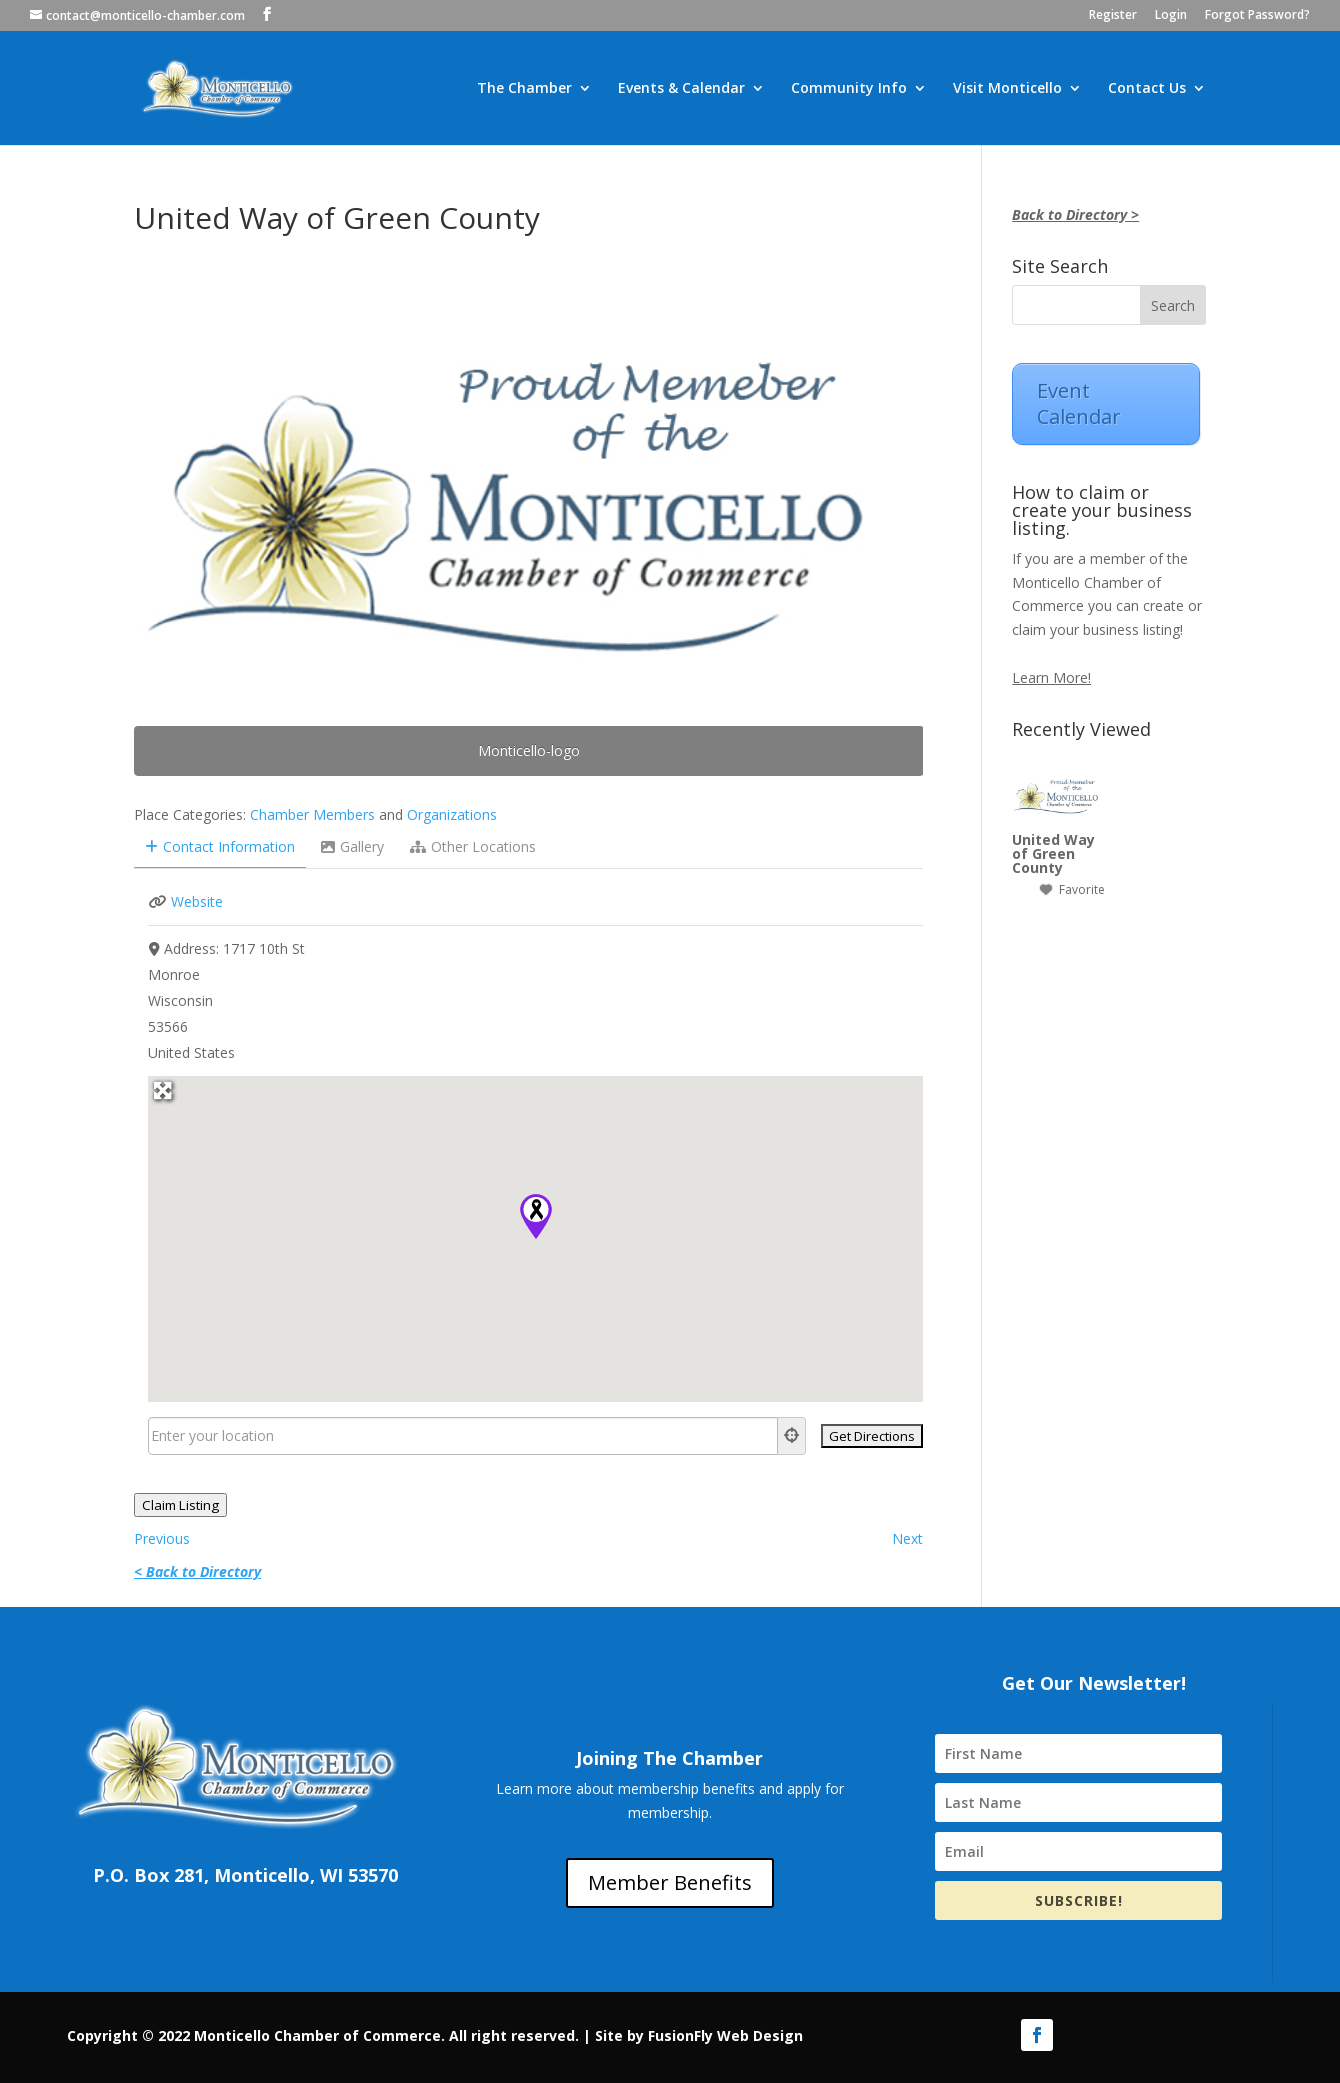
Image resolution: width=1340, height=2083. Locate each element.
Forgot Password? (1257, 16)
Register (1113, 16)
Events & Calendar (681, 89)
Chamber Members (312, 814)
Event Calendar (1079, 403)
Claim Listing (180, 1505)
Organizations (452, 814)
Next (907, 1538)
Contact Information (220, 846)
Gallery (352, 846)
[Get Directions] (872, 1436)
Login (1171, 16)
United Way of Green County (1053, 853)
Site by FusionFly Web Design (699, 2035)
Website (197, 901)
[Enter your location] (463, 1436)
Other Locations (473, 846)
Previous (162, 1538)
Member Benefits (670, 1882)
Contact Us (1147, 89)
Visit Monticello (1007, 89)
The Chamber (524, 89)
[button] (536, 1216)
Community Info (849, 89)
